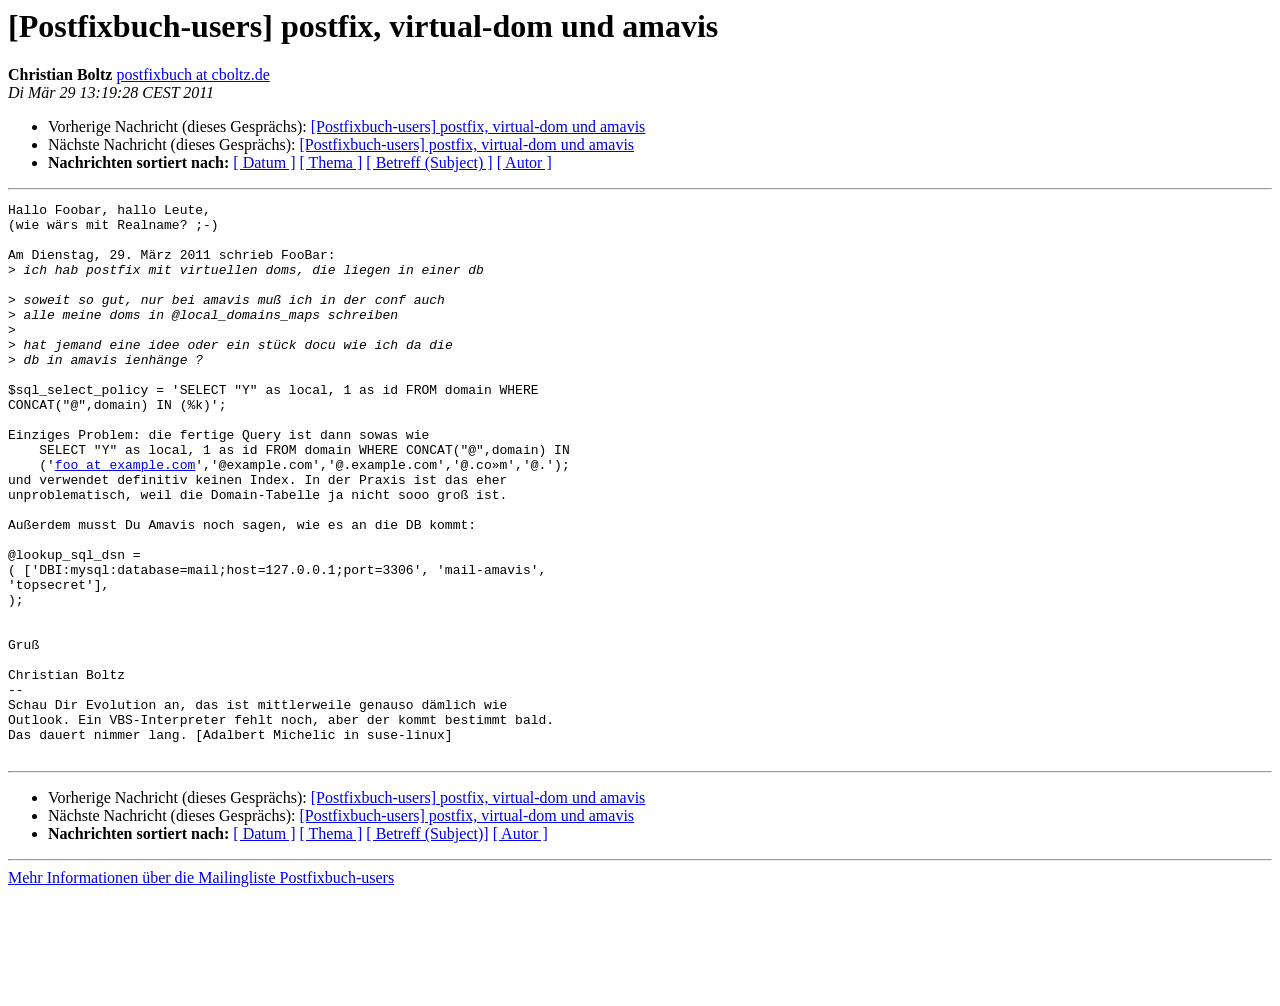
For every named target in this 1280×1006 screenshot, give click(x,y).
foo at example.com (125, 518)
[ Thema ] (331, 162)
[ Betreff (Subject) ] (429, 162)
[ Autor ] (524, 162)
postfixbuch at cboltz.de (192, 74)
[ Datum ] (264, 162)
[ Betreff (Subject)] (427, 944)
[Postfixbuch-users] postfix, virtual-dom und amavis (478, 126)
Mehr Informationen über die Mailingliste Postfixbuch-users (201, 988)
